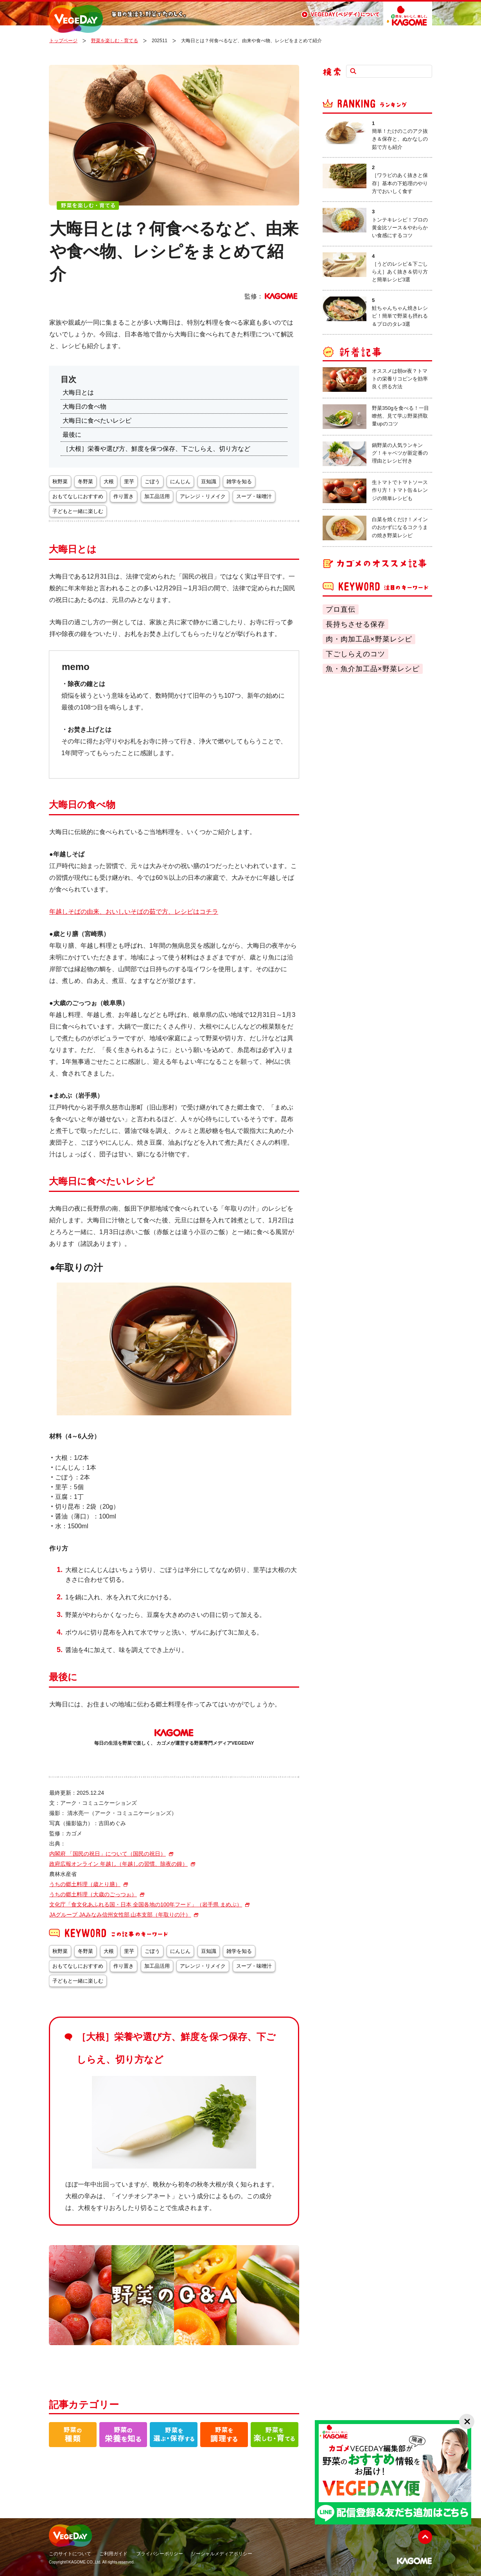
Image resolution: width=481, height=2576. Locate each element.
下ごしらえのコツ (355, 654)
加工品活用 (157, 496)
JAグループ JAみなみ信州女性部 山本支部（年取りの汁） (120, 1914)
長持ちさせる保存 (355, 624)
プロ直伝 (340, 609)
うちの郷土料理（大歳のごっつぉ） (93, 1894)
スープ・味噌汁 (254, 496)
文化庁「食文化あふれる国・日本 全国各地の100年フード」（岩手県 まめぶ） (145, 1904)
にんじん (180, 481)
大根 (109, 481)
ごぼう (152, 481)
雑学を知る (239, 481)
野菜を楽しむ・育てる (114, 40)
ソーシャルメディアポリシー (221, 2553)
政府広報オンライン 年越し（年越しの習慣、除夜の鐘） (118, 1864)
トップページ (63, 40)
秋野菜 (60, 481)
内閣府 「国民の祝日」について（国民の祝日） (107, 1854)
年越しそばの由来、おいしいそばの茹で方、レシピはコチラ (133, 911)
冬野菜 (85, 481)
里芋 (129, 481)
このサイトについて (70, 2553)
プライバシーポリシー (159, 2553)
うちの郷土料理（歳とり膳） (84, 1884)
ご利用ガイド (113, 2553)
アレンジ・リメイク (203, 496)
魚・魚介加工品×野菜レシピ (373, 669)
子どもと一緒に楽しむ (77, 511)
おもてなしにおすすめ (77, 496)
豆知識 (208, 481)
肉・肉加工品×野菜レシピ (369, 639)
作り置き (123, 496)
